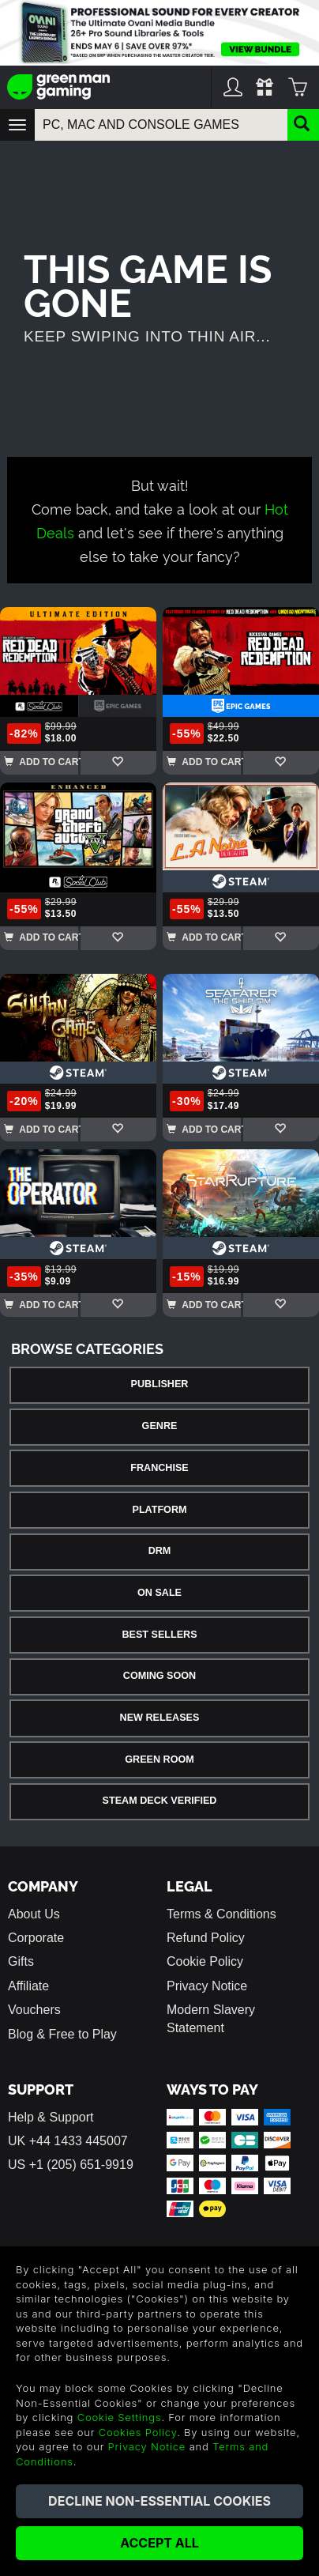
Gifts (21, 1961)
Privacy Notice (207, 1986)
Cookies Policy (138, 2432)
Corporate (36, 1937)
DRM (159, 1550)
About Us (34, 1914)
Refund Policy (206, 1937)
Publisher (160, 1384)
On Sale (159, 1592)
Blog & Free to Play (62, 2034)
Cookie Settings (119, 2417)
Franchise (159, 1467)
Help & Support (51, 2117)
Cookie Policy (205, 1961)
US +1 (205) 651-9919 (70, 2164)
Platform (159, 1509)
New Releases (160, 1717)
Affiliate (28, 1986)
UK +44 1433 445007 (68, 2141)
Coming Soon (159, 1675)
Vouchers (34, 2009)
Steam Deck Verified (160, 1800)
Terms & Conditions (221, 1914)
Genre (160, 1425)
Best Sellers (159, 1634)
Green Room (159, 1759)
